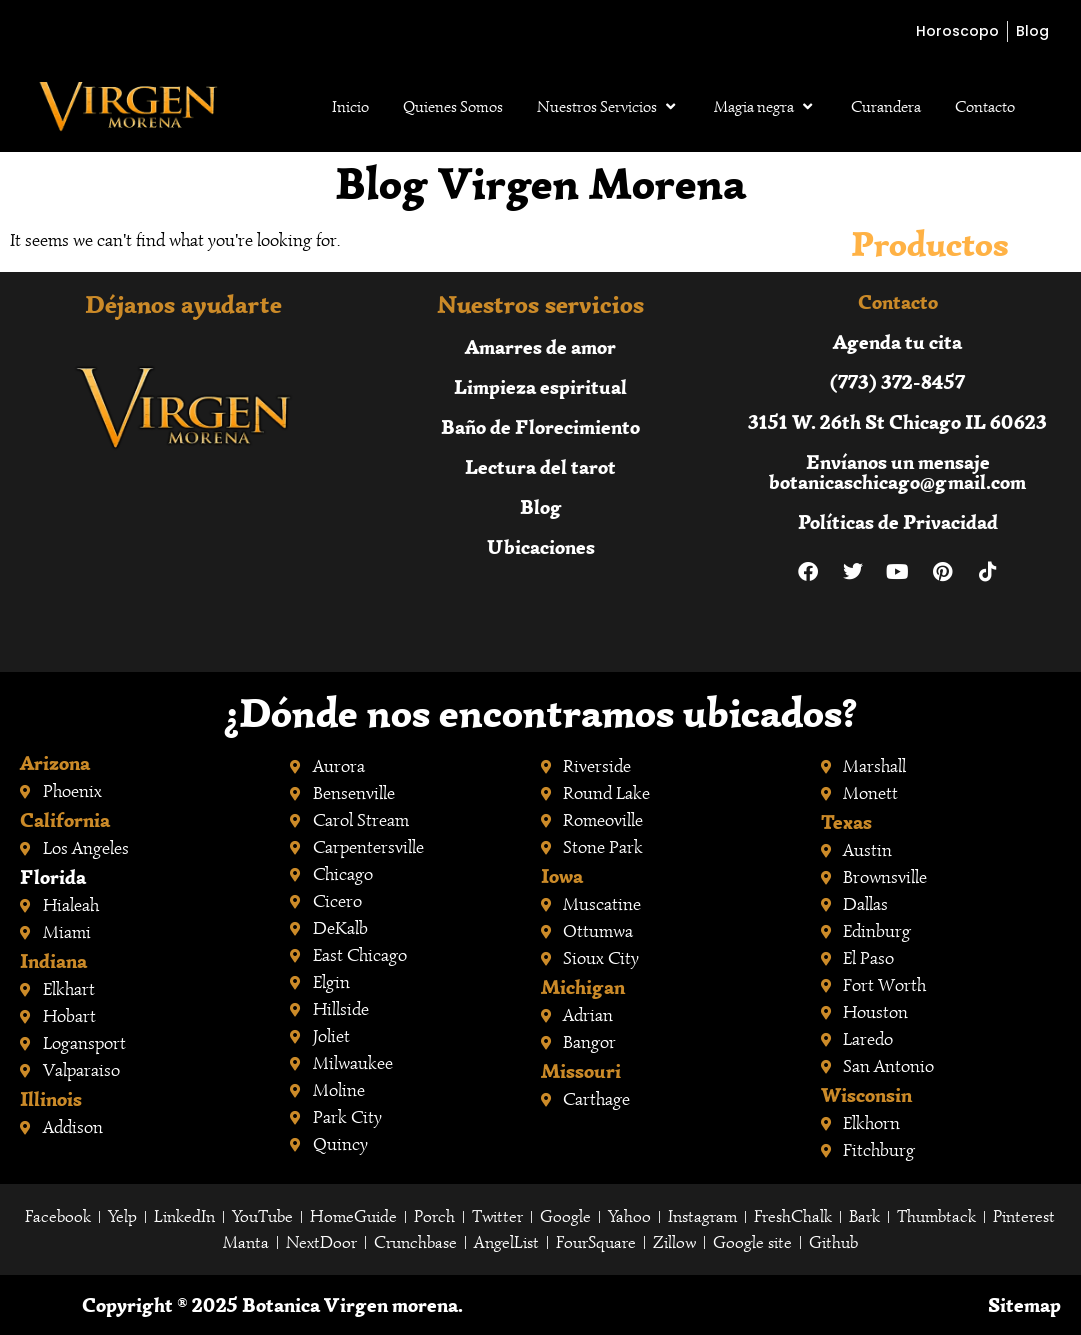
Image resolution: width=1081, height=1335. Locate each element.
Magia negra (765, 107)
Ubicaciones (541, 546)
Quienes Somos (453, 107)
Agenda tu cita (897, 341)
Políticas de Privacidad (898, 521)
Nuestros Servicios (608, 107)
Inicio (350, 107)
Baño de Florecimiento (540, 426)
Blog (541, 506)
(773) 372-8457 (897, 381)
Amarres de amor (540, 346)
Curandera (886, 107)
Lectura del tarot (540, 466)
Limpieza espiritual (540, 386)
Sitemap (1024, 1304)
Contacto (985, 107)
